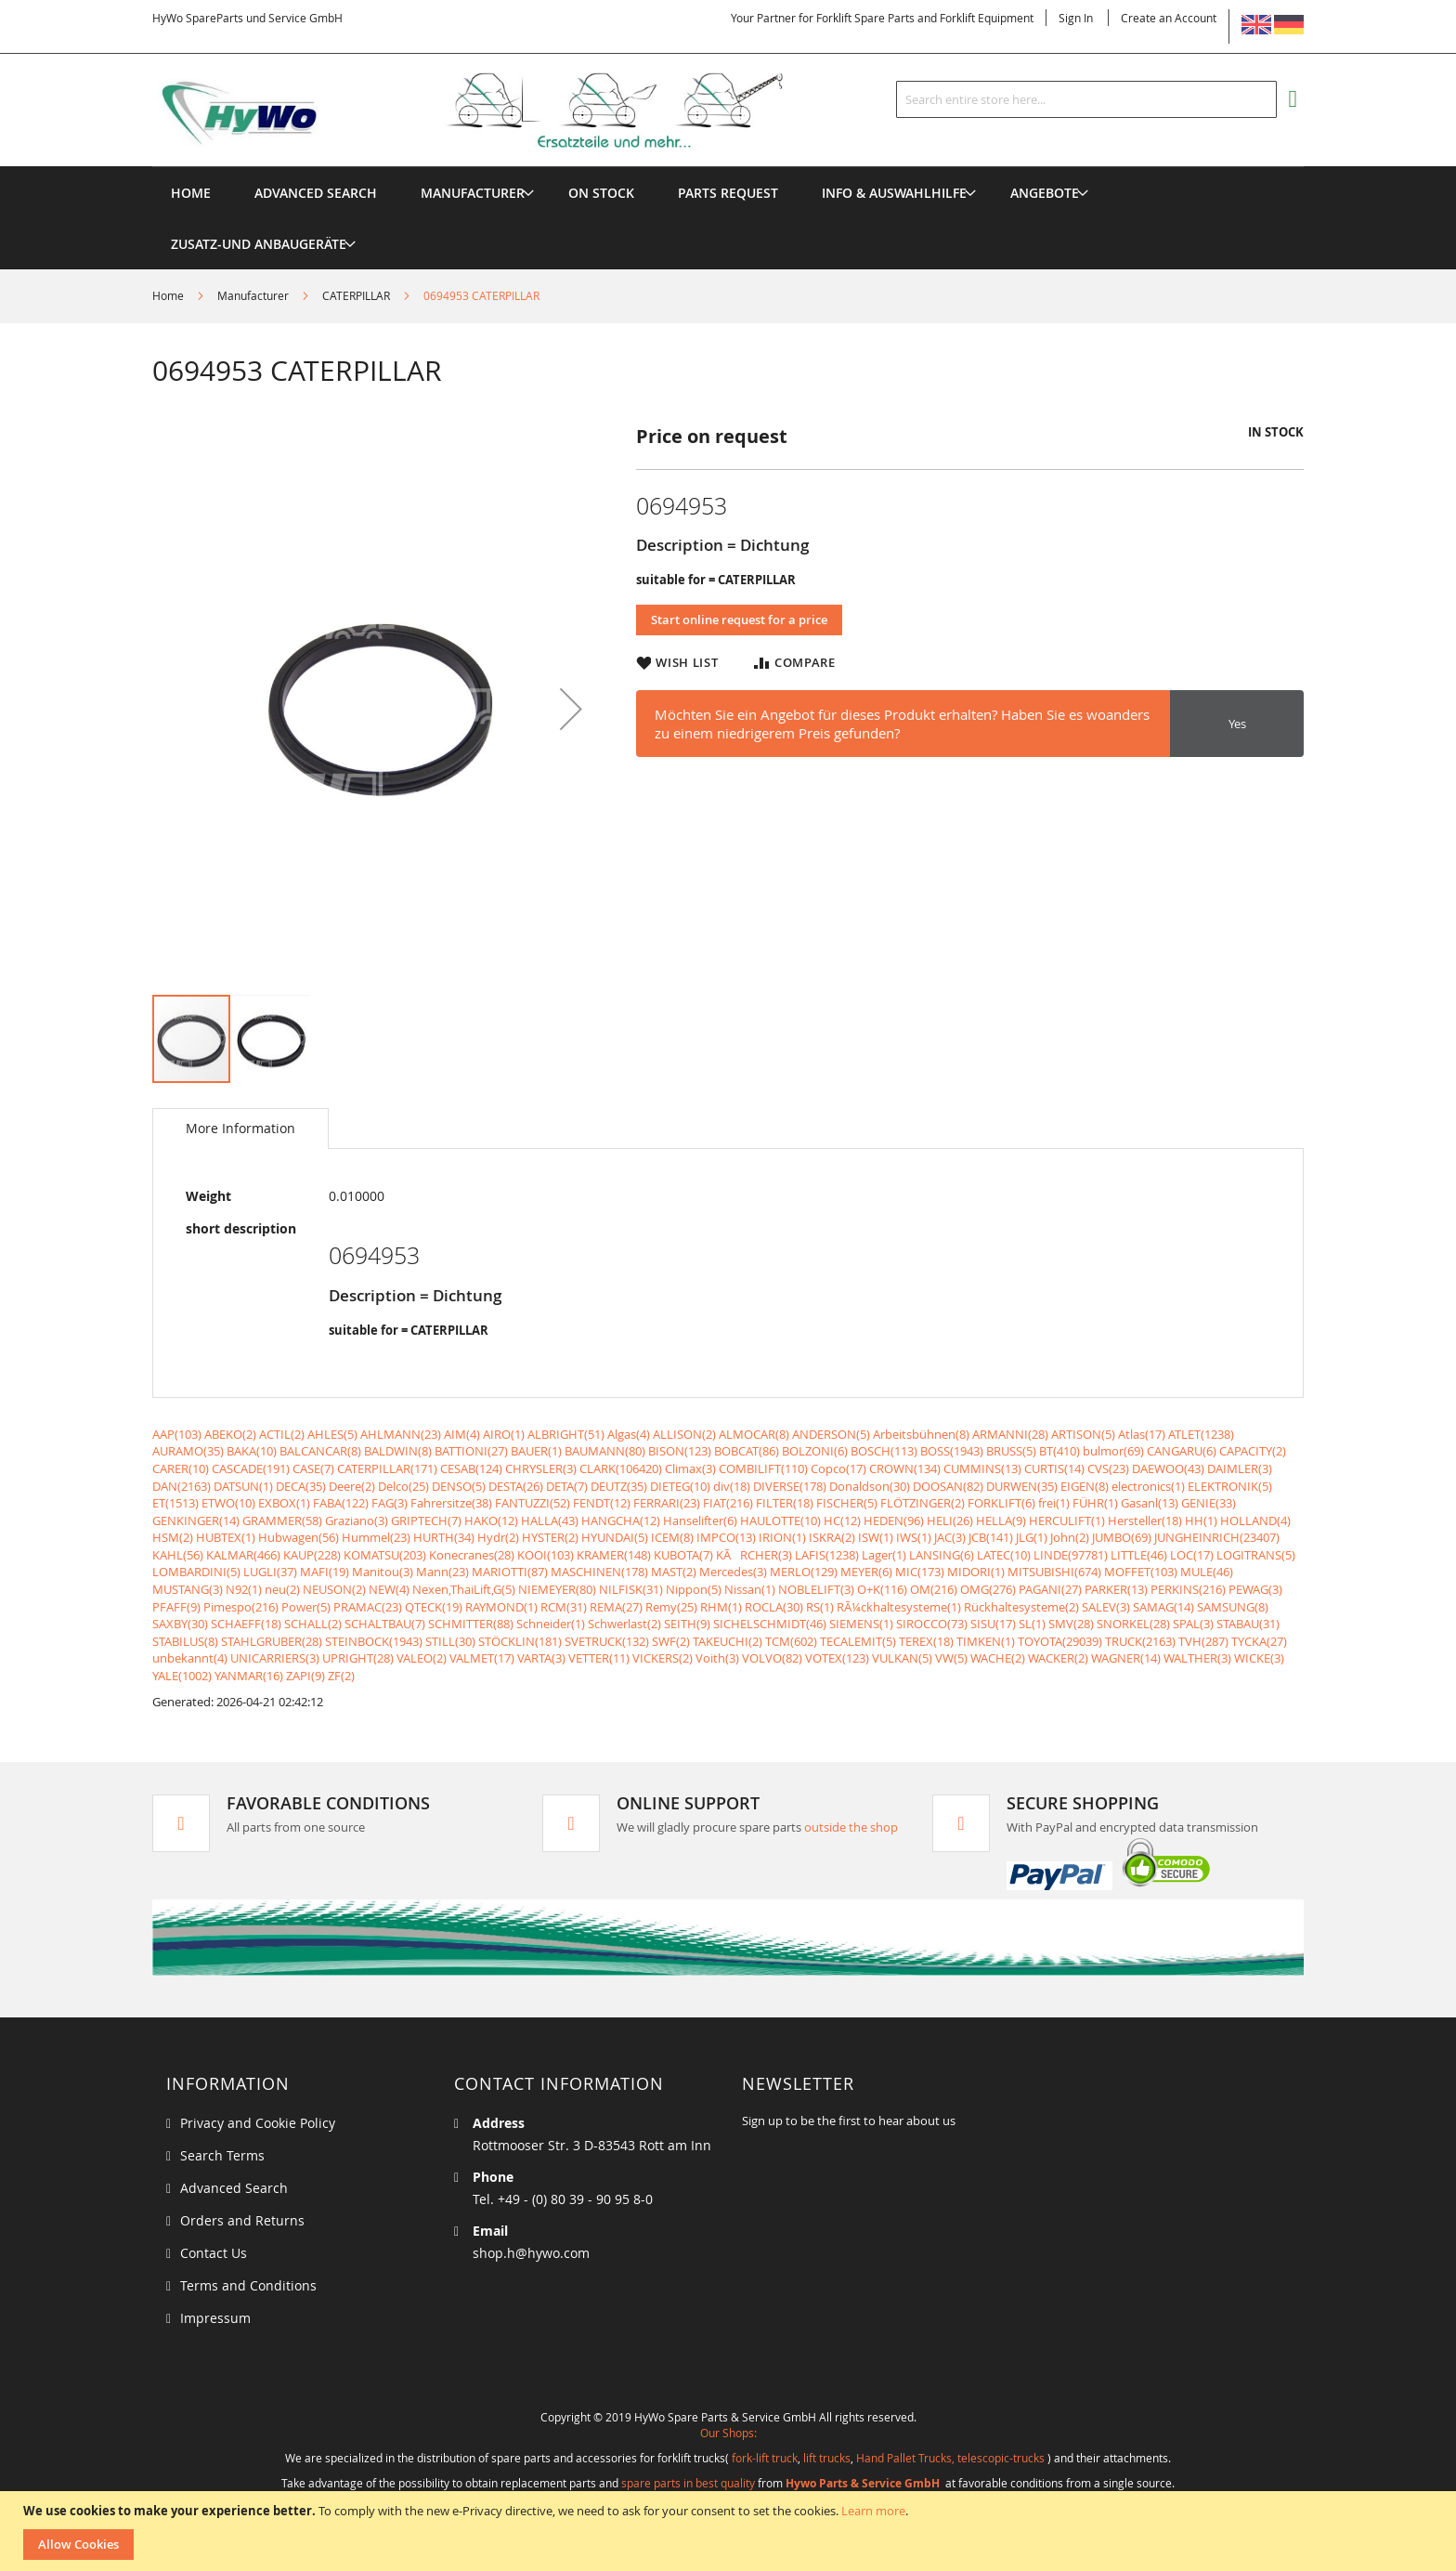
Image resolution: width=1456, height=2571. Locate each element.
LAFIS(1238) (827, 1555)
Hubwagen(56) (298, 1537)
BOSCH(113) (884, 1450)
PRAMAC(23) (367, 1607)
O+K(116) (882, 1589)
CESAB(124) (471, 1468)
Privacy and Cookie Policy (257, 2123)
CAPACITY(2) (1252, 1450)
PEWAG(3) (1255, 1589)
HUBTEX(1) (225, 1537)
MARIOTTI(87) (510, 1571)
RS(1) (820, 1607)
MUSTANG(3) (187, 1589)
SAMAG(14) (1163, 1607)
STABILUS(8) (185, 1641)
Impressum (215, 2318)
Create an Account (1168, 17)
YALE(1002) (182, 1675)
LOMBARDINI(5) (196, 1571)
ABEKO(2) (230, 1434)
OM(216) (933, 1589)
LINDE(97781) (1071, 1555)
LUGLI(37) (270, 1571)
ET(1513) (175, 1502)
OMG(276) (988, 1589)
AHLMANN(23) (400, 1434)
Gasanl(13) (1149, 1502)
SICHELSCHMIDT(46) (769, 1623)
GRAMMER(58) (282, 1520)
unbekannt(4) (190, 1658)
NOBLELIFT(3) (816, 1589)
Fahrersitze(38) (451, 1502)
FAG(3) (389, 1502)
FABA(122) (341, 1502)
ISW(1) (875, 1537)
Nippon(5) (694, 1589)
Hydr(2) (498, 1537)
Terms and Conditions (248, 2285)
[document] (730, 2531)
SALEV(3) (1106, 1607)
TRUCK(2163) (1140, 1641)
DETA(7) (567, 1486)
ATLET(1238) (1201, 1434)
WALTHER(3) (1197, 1658)
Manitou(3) (382, 1571)
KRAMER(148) (614, 1555)
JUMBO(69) (1121, 1537)
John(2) (1069, 1537)
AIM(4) (462, 1434)
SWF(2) (671, 1641)
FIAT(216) (728, 1502)
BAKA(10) (252, 1450)
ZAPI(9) (305, 1675)
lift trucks (827, 2457)
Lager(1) (884, 1555)
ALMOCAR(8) (754, 1434)
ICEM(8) (672, 1537)
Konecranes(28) (471, 1555)
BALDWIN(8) (398, 1450)
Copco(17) (838, 1468)
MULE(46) (1206, 1571)
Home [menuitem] (191, 193)
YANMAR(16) (248, 1675)
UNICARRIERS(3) (274, 1658)
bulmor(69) (1113, 1450)
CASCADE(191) (251, 1468)
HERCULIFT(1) (1067, 1520)
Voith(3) (717, 1658)
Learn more (873, 2510)
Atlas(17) (1141, 1434)
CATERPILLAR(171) (387, 1468)
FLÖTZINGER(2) (922, 1502)
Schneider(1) (550, 1623)
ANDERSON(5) (831, 1434)
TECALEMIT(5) (858, 1641)
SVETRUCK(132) (607, 1641)
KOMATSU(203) (385, 1555)
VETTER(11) (599, 1658)
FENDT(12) (601, 1502)
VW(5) (951, 1658)
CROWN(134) (905, 1468)
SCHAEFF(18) (246, 1623)
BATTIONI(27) (471, 1450)
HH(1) (1201, 1520)
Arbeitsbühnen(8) (921, 1434)
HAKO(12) (491, 1520)
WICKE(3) (1259, 1658)
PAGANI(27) (1050, 1589)
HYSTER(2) (550, 1537)
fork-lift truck (765, 2457)
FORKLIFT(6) (1001, 1502)
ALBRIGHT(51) (565, 1434)
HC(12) (842, 1520)
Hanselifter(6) (700, 1520)
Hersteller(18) (1145, 1520)
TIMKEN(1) (985, 1641)
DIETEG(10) (680, 1486)
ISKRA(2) (832, 1537)
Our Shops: (728, 2432)
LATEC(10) (1004, 1555)
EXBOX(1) (284, 1502)
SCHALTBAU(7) (384, 1623)
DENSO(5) (459, 1486)
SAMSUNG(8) (1232, 1607)
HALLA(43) (549, 1520)
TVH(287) (1203, 1641)
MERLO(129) (804, 1571)
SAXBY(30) (180, 1623)
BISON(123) (679, 1450)
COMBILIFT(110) (763, 1468)
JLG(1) (1031, 1537)
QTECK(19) (433, 1607)
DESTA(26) (515, 1486)
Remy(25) (671, 1607)
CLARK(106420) (620, 1468)
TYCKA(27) (1259, 1641)
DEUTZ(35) (619, 1486)
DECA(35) (301, 1486)
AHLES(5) (332, 1434)
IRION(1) (782, 1537)
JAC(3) (950, 1537)
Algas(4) (628, 1434)
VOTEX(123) (837, 1658)
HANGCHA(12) (620, 1520)
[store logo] (497, 110)
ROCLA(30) (774, 1607)
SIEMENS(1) (861, 1623)
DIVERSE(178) (789, 1486)
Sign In (1076, 17)
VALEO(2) (421, 1658)
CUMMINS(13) (982, 1468)
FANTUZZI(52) (532, 1502)
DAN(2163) (181, 1486)
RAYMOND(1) (501, 1607)
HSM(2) (172, 1537)
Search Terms (222, 2155)
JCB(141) (990, 1537)
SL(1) (1032, 1623)
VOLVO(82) (772, 1658)
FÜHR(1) (1095, 1502)
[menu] (728, 166)
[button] (571, 708)
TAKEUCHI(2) (727, 1641)
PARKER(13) (1116, 1589)
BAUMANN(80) (605, 1450)
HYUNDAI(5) (614, 1537)
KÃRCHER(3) (754, 1555)
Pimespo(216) (241, 1607)
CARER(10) (180, 1468)
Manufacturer (253, 295)
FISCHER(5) (847, 1502)
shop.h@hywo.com (531, 2253)
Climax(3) (690, 1468)
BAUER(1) (536, 1450)
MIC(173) (919, 1571)
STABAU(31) (1248, 1623)
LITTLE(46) (1139, 1555)
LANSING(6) (941, 1555)
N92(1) (244, 1589)
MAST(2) (673, 1571)
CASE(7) (313, 1468)
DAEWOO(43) (1168, 1468)
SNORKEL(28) (1133, 1623)
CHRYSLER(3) (541, 1468)
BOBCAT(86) (746, 1450)
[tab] (240, 1128)
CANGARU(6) (1181, 1450)
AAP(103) (177, 1434)
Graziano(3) (356, 1520)
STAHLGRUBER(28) (271, 1641)
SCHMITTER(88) (471, 1623)
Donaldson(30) (869, 1486)
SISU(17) (993, 1623)
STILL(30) (450, 1641)
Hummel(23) (376, 1537)
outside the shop (851, 1827)
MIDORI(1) (976, 1571)
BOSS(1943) (951, 1450)
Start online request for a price (739, 619)
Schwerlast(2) (624, 1623)
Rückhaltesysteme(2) (1021, 1607)
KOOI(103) (545, 1555)
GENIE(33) (1208, 1502)
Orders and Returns (242, 2220)
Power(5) (306, 1607)
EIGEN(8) (1084, 1486)
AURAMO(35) (188, 1450)
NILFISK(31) (631, 1589)
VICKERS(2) (662, 1658)
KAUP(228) (312, 1555)
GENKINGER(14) (196, 1520)
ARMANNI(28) (1010, 1434)
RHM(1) (721, 1607)
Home (168, 295)
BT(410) (1059, 1450)
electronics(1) (1148, 1486)
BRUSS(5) (1011, 1450)
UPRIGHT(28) (358, 1658)
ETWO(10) (228, 1502)
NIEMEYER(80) (557, 1589)
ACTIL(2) (282, 1434)
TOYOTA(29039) (1060, 1641)
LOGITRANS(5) (1255, 1555)
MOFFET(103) (1140, 1571)
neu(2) (282, 1589)
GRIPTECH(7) (426, 1520)
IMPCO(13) (726, 1537)
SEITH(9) (687, 1623)
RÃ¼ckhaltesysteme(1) (899, 1607)
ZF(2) (341, 1675)
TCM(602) (791, 1641)
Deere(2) (352, 1486)
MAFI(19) (324, 1571)
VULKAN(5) (902, 1658)
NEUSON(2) (334, 1589)
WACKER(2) (1058, 1658)
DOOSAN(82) (948, 1486)
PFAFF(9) (176, 1607)
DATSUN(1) (243, 1486)
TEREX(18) (926, 1641)
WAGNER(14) (1126, 1658)
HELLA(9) (1001, 1520)
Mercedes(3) (733, 1571)
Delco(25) (403, 1486)
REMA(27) (616, 1607)
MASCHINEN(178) (599, 1571)
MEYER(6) (866, 1571)
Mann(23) (442, 1571)
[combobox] (1086, 99)
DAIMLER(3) (1239, 1468)
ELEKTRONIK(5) (1230, 1486)
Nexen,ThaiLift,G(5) (463, 1589)
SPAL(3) (1193, 1623)
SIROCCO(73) (932, 1623)
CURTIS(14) (1054, 1468)
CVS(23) (1108, 1468)
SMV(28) (1071, 1623)
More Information (240, 1128)
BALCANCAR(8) (320, 1450)
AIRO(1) (504, 1434)
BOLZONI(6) (815, 1450)
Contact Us (213, 2253)
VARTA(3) (541, 1658)
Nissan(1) (749, 1589)
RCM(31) (563, 1607)
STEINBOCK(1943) (373, 1641)
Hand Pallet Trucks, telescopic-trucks (950, 2457)
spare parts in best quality (688, 2482)
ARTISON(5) (1083, 1434)
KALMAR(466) (243, 1555)
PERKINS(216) (1188, 1589)
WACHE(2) (997, 1658)
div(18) (731, 1486)
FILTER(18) (784, 1502)
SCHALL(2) (313, 1623)
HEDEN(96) (894, 1520)
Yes (1237, 723)
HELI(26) (950, 1520)
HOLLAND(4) (1255, 1520)
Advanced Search (234, 2188)
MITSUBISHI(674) (1054, 1571)
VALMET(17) (481, 1658)
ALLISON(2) (684, 1434)
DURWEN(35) (1022, 1486)
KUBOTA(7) (683, 1555)
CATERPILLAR (356, 295)
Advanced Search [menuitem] (315, 193)
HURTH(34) (443, 1537)
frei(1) (1054, 1502)
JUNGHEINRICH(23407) (1217, 1537)
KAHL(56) (177, 1555)
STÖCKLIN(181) (520, 1641)
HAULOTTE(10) (780, 1520)
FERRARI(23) (666, 1502)
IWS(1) (913, 1537)
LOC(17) (1192, 1555)
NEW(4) (389, 1589)
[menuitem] (472, 192)
